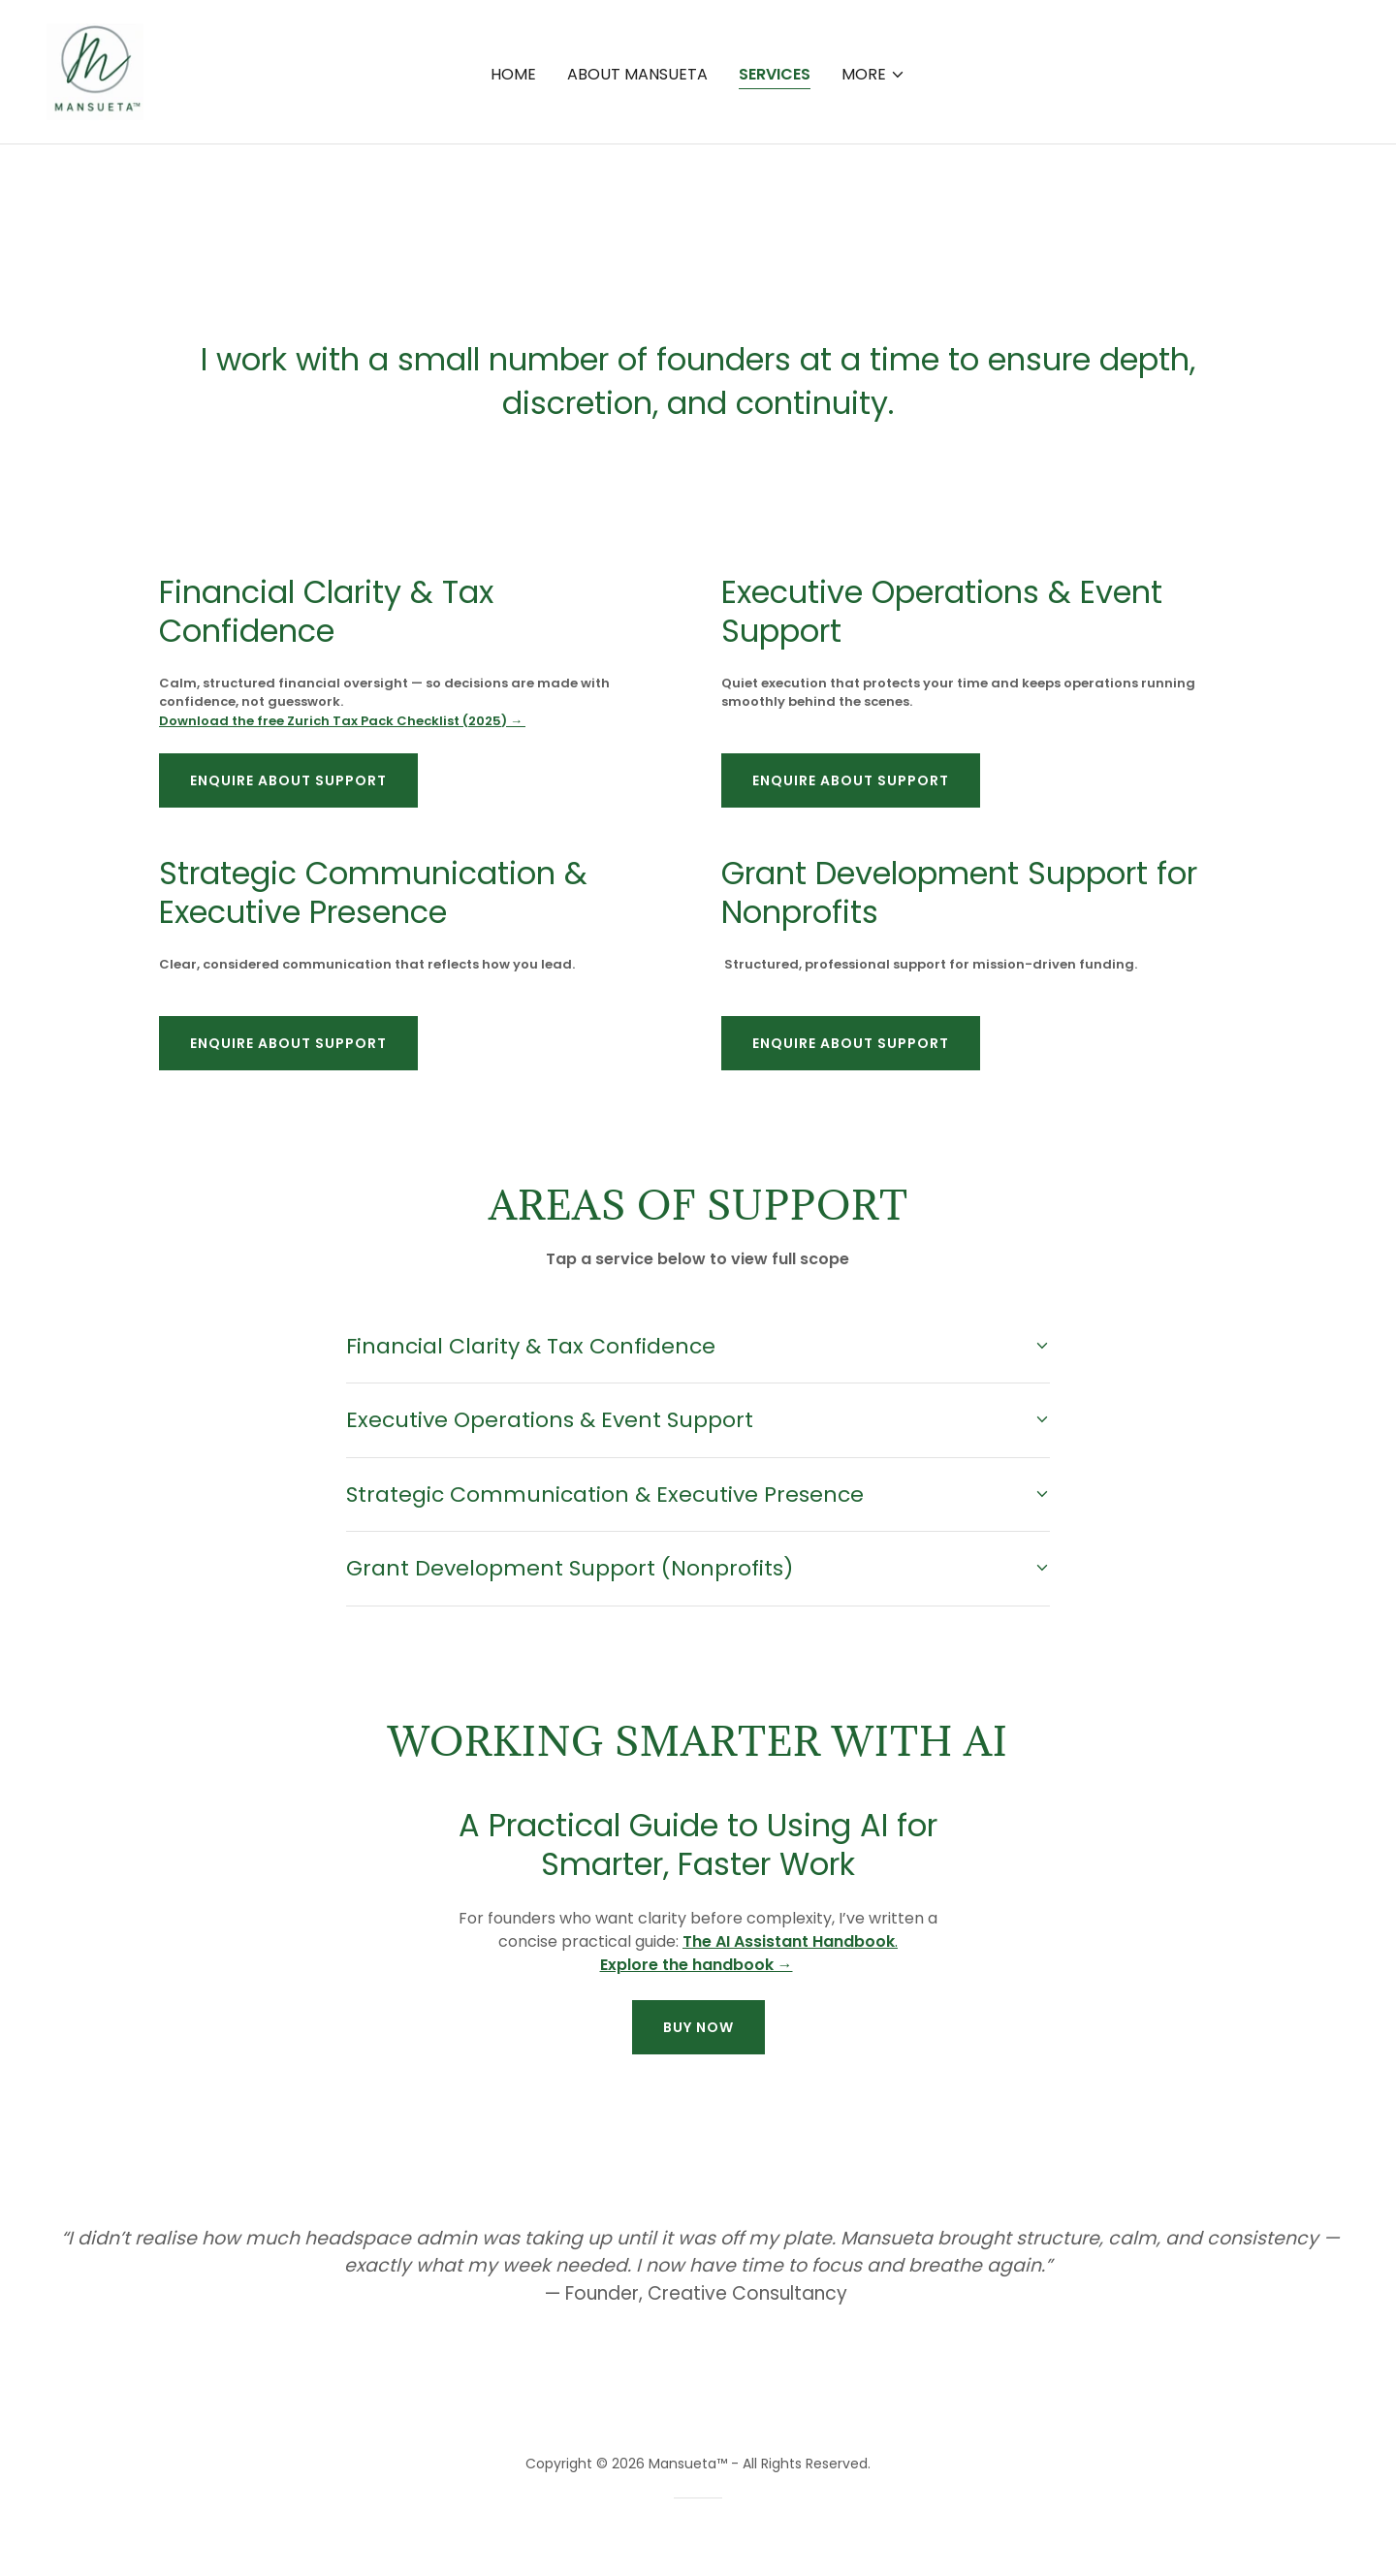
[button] (873, 212)
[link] (97, 208)
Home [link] (513, 212)
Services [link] (774, 212)
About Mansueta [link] (637, 212)
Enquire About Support (288, 780)
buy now (698, 2027)
